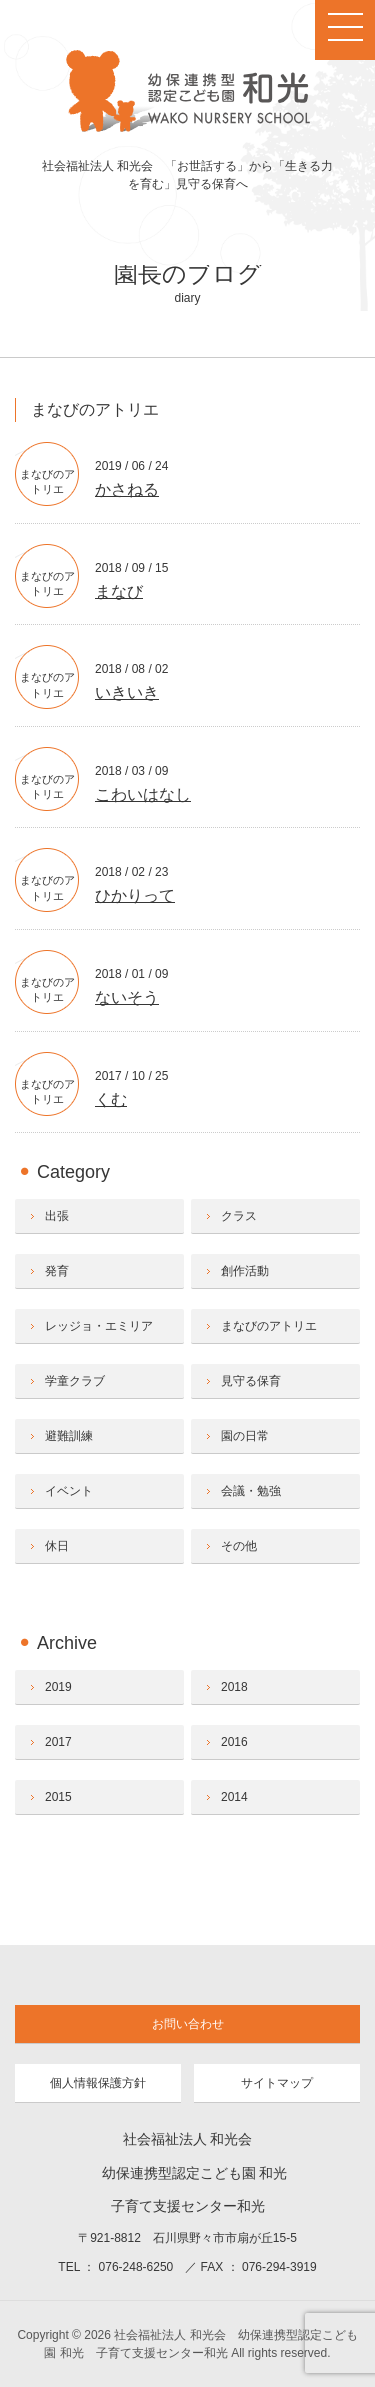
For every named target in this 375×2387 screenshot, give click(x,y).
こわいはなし (143, 794)
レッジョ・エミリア (99, 1326)
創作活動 (245, 1271)
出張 (57, 1216)
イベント (69, 1491)
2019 (58, 1687)
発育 (57, 1271)
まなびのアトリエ (269, 1326)
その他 (239, 1546)
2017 (58, 1742)
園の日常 (245, 1436)
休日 (57, 1546)
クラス (239, 1216)
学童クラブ (75, 1381)
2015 (58, 1797)
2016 (234, 1742)
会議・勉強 (251, 1491)
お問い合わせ (188, 2024)
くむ (111, 1099)
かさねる (127, 489)
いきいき (127, 692)
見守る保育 (251, 1381)
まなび (119, 591)
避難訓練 (69, 1436)
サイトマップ (277, 2083)
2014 (234, 1797)
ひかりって (135, 895)
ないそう (127, 997)
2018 (234, 1687)
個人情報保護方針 (98, 2083)
